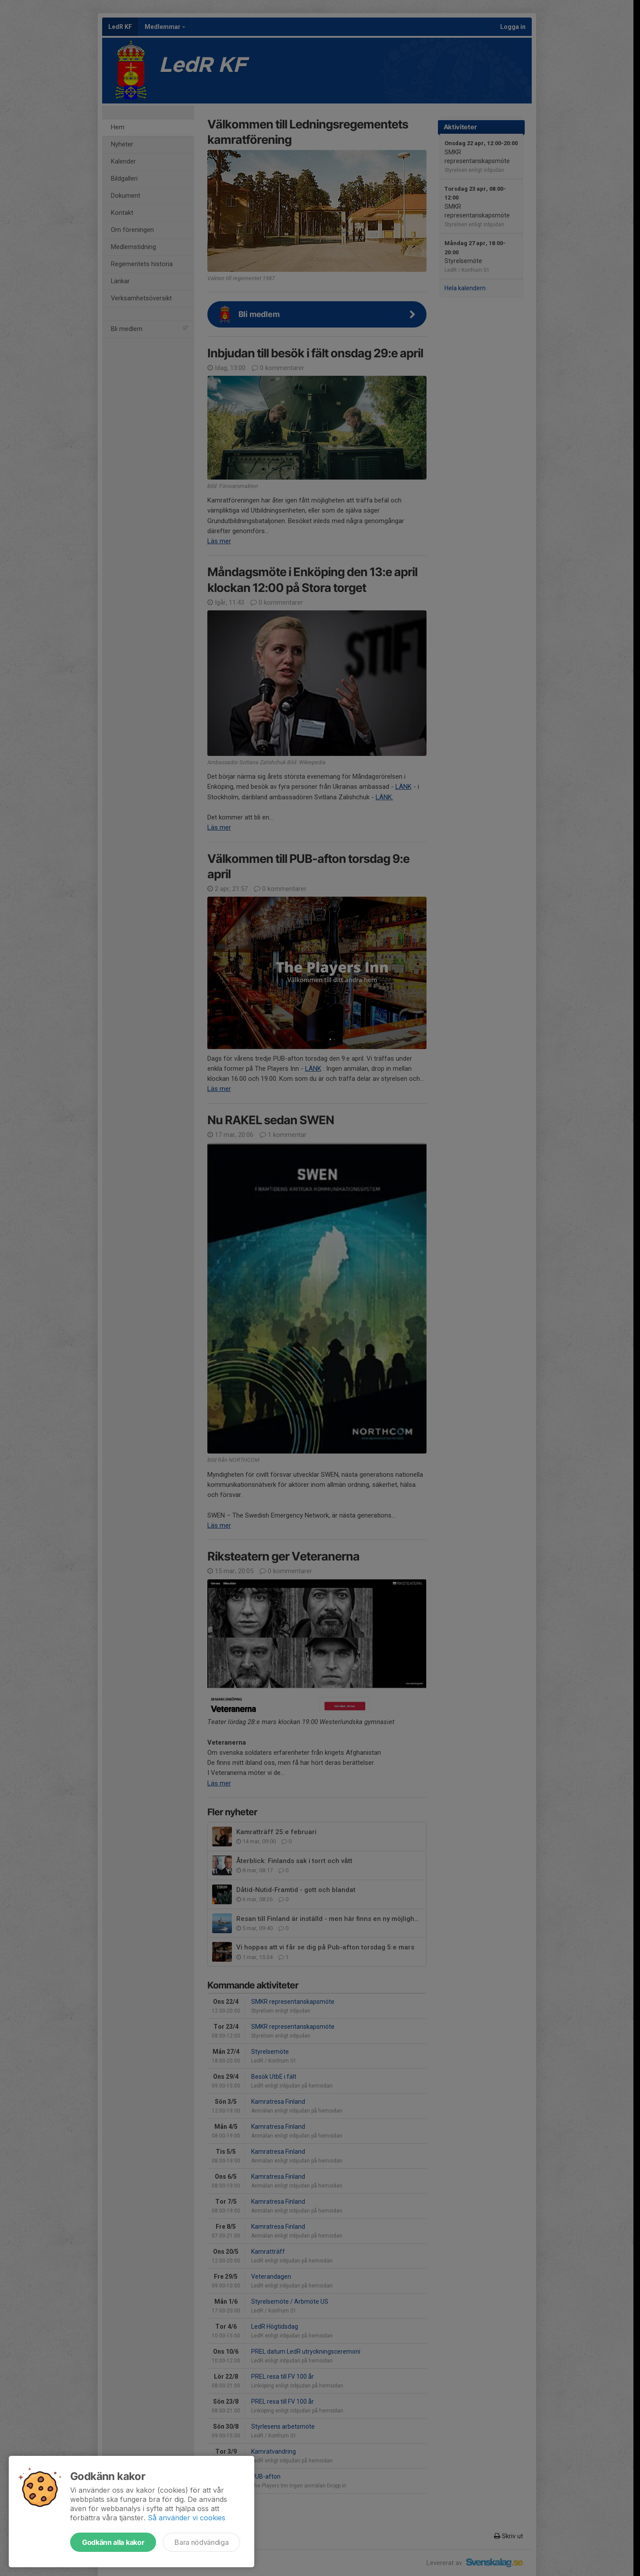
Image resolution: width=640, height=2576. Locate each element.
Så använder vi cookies (186, 2517)
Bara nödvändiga (201, 2542)
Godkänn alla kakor (113, 2542)
